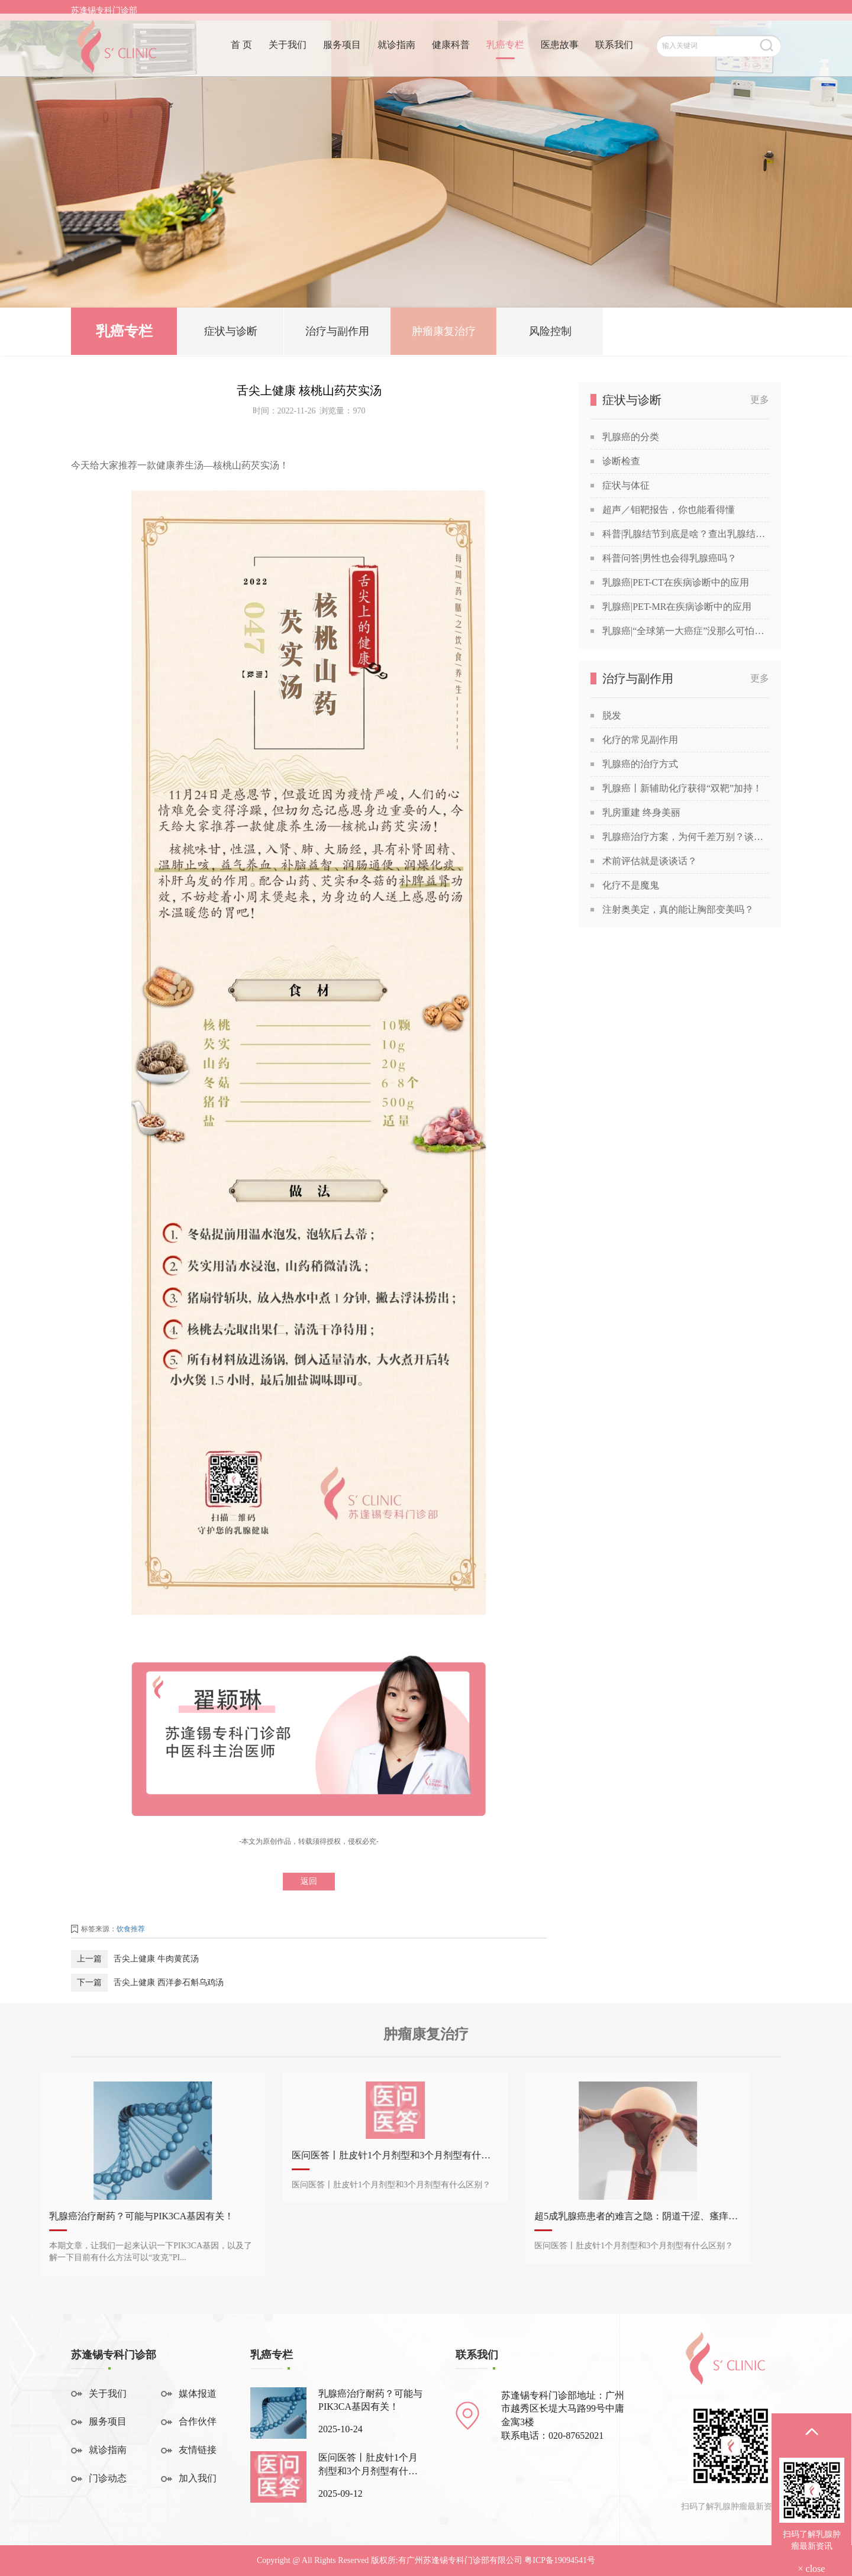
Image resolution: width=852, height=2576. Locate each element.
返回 (309, 1881)
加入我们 (198, 2478)
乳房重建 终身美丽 (641, 812)
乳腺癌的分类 (630, 437)
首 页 (241, 52)
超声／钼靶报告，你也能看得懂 (668, 510)
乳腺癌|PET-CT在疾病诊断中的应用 (675, 582)
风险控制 (550, 336)
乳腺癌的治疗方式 (640, 764)
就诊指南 (396, 52)
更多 (759, 400)
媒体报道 (198, 2393)
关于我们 (287, 52)
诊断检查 (621, 461)
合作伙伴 (198, 2421)
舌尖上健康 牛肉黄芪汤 (156, 1958)
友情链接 (198, 2450)
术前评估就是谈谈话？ (649, 861)
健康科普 (451, 52)
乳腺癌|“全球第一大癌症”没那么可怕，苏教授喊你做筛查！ (685, 631)
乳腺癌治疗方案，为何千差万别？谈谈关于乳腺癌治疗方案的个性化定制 (685, 837)
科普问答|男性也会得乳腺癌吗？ (669, 558)
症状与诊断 (230, 336)
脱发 (611, 715)
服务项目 (342, 52)
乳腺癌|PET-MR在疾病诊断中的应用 (676, 607)
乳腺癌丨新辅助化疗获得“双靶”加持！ (682, 788)
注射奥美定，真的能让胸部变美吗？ (678, 909)
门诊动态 (108, 2478)
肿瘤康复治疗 (444, 336)
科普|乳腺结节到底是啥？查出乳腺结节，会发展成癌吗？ (685, 534)
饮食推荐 (131, 1929)
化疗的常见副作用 (640, 740)
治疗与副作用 (337, 336)
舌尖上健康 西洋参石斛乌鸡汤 (169, 1982)
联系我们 (614, 52)
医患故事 (560, 52)
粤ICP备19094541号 (559, 2560)
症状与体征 (626, 485)
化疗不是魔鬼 (630, 885)
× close (811, 2569)
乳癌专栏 (505, 52)
